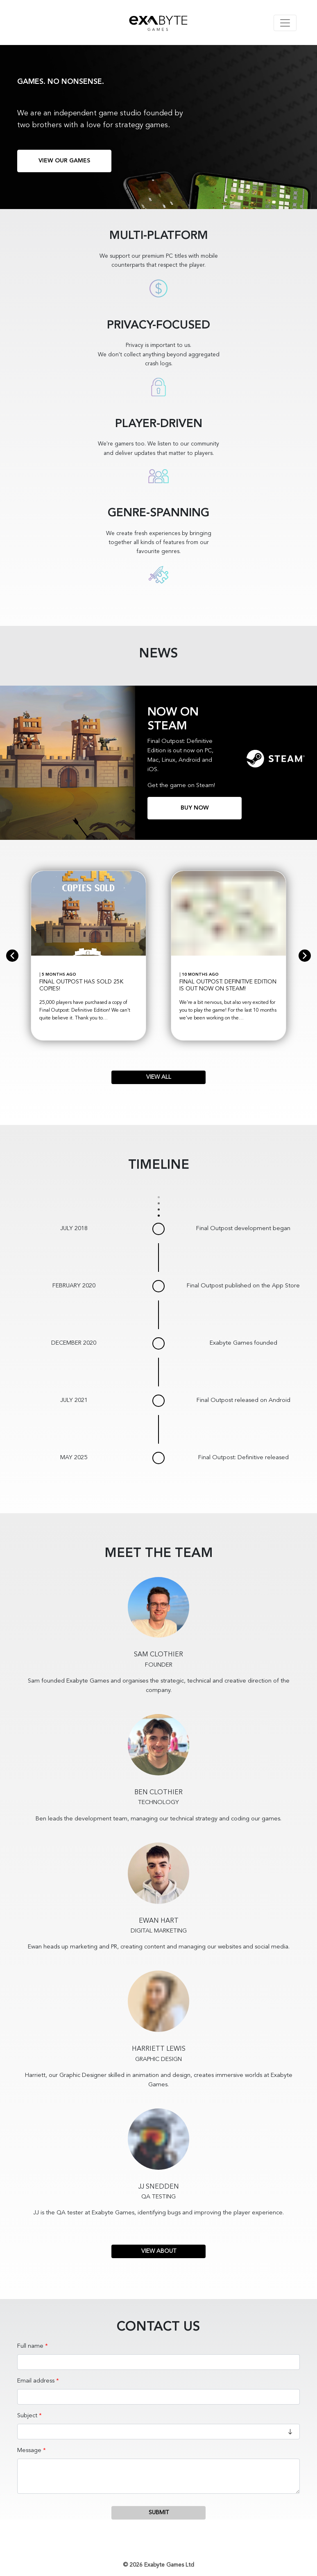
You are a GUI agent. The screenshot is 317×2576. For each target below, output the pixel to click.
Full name (30, 2346)
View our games (64, 161)
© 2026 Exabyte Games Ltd (158, 2565)
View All (158, 1077)
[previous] (12, 955)
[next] (305, 955)
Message (29, 2451)
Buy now (195, 808)
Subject (27, 2416)
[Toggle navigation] (285, 23)
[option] (88, 955)
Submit (159, 2512)
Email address (35, 2381)
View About (158, 2251)
